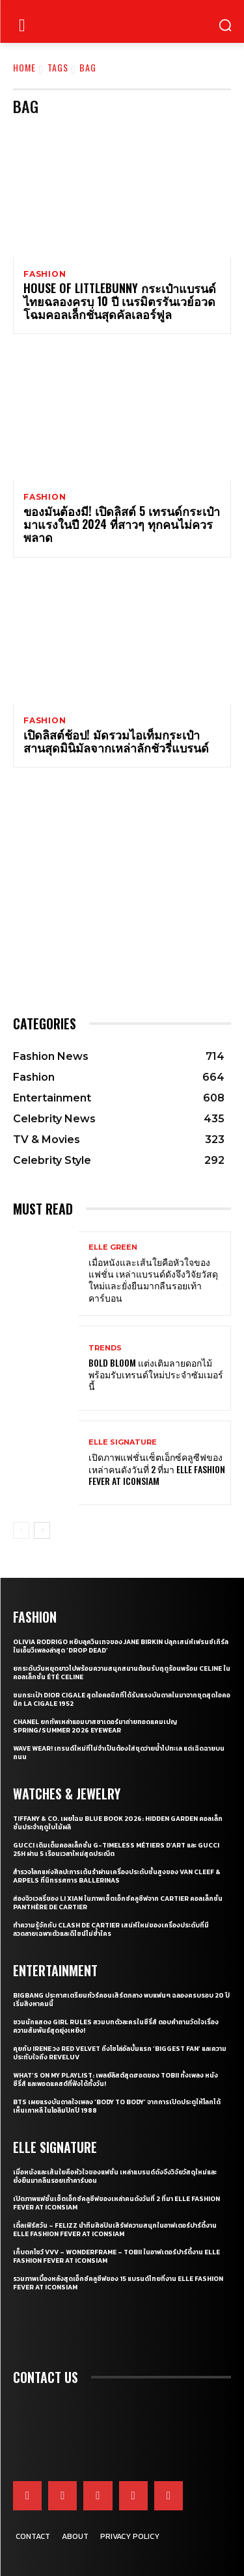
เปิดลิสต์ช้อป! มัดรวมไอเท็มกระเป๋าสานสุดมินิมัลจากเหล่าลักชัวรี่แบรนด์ (116, 741)
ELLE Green (112, 1247)
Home (24, 67)
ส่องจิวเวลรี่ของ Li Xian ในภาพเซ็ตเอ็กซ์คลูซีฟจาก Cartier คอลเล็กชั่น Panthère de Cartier (118, 1903)
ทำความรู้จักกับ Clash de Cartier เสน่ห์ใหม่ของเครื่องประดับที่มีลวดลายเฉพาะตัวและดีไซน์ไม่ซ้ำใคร (111, 1929)
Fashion (44, 274)
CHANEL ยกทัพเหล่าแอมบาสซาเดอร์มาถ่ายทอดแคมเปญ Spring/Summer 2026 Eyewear (95, 1726)
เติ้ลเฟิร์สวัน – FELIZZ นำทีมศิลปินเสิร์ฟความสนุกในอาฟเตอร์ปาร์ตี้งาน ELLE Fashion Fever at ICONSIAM (115, 2230)
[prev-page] (21, 1530)
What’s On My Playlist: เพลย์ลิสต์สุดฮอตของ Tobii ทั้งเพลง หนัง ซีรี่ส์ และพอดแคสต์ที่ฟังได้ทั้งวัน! (115, 2079)
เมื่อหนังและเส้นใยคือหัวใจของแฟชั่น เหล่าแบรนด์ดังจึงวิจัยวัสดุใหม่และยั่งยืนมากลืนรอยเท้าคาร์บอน (153, 1279)
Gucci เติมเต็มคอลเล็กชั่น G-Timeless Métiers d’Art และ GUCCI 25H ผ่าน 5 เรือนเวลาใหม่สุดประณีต (116, 1849)
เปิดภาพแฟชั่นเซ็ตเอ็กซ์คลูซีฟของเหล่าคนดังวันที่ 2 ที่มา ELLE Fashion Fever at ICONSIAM (156, 1468)
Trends (105, 1348)
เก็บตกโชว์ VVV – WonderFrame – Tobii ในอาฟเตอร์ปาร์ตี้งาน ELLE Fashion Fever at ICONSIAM (116, 2256)
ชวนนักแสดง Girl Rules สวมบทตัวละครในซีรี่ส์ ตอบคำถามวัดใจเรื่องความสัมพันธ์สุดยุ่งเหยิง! (116, 2026)
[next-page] (42, 1530)
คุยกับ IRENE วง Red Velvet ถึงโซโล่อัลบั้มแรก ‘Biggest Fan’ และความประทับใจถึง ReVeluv (119, 2053)
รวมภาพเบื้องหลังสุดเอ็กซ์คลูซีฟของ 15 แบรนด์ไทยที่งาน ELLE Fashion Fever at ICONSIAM (118, 2283)
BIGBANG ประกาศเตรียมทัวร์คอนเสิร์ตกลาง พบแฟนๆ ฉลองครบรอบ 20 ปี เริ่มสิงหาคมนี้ (121, 1999)
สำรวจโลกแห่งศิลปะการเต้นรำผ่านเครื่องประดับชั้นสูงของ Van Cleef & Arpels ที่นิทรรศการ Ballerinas (117, 1876)
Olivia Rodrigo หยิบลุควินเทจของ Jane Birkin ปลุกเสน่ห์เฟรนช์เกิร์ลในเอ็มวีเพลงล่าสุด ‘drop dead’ (120, 1646)
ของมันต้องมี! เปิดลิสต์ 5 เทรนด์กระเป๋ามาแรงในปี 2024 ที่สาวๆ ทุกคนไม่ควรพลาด (121, 523)
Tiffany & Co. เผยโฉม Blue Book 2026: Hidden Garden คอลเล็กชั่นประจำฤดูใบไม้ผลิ (118, 1823)
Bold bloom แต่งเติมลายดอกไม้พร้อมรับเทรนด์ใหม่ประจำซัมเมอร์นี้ (155, 1374)
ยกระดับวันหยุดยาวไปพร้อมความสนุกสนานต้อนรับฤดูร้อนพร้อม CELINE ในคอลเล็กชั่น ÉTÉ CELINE (121, 1673)
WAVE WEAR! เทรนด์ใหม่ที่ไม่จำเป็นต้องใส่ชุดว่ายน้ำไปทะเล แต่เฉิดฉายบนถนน (118, 1753)
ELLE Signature (122, 1442)
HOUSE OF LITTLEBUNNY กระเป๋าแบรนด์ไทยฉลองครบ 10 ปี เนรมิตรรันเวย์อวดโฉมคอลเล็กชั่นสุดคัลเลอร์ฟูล (119, 300)
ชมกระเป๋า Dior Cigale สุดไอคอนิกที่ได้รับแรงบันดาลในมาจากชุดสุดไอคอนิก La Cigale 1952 (121, 1699)
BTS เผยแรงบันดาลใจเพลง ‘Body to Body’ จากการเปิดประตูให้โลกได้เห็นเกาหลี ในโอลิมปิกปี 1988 (117, 2106)
